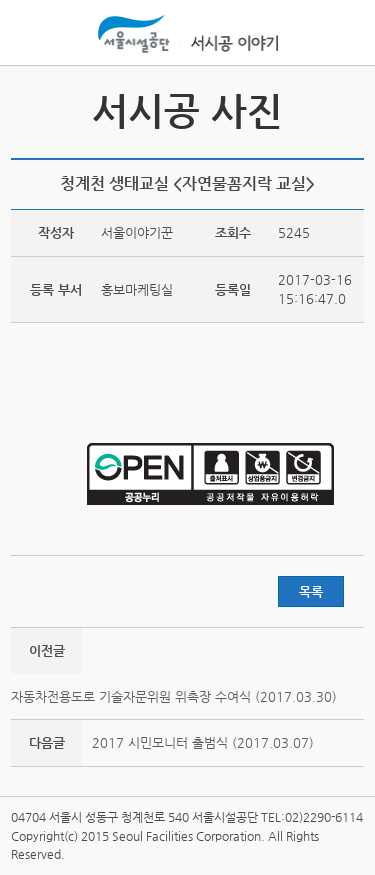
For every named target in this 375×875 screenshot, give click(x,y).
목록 (311, 591)
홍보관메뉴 (344, 34)
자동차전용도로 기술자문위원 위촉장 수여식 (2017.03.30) (174, 696)
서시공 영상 (29, 110)
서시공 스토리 (346, 110)
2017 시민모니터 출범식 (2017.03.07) (203, 742)
